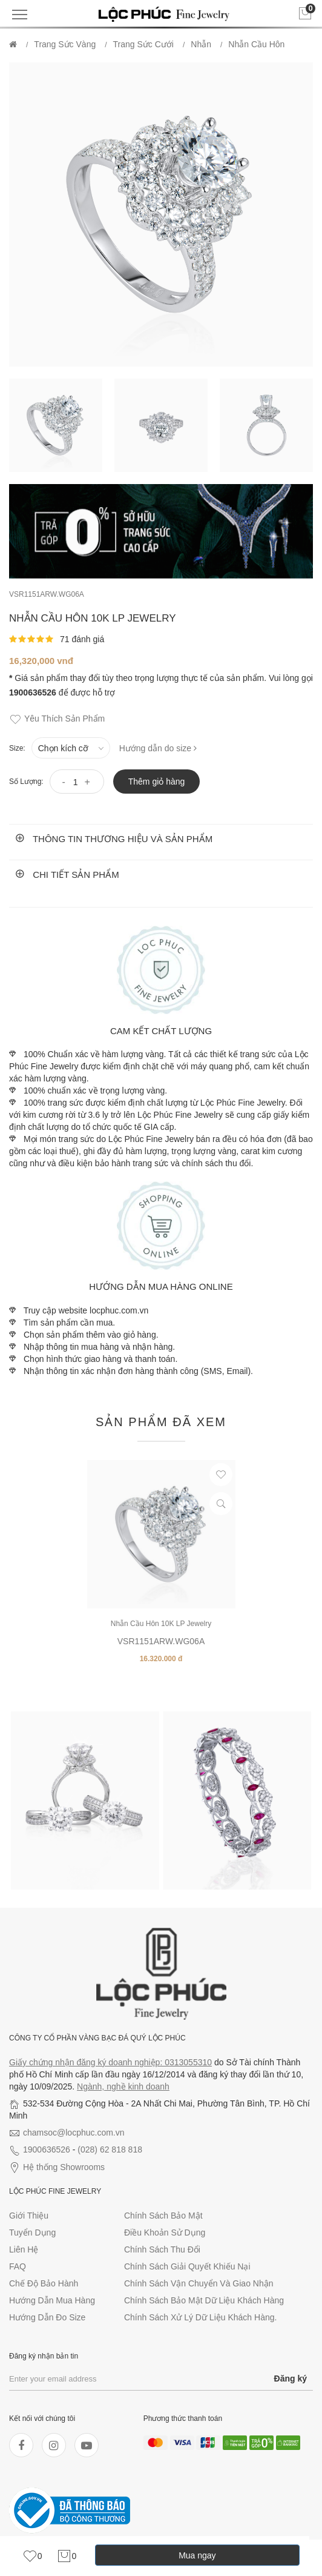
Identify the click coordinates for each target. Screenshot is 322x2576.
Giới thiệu (28, 2215)
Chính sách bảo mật (163, 2215)
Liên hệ (23, 2249)
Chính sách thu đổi (162, 2249)
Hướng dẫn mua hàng (52, 2300)
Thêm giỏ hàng (156, 781)
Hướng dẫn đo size (47, 2317)
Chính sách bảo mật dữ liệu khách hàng (204, 2300)
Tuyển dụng (32, 2232)
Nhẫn (201, 44)
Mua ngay (197, 2555)
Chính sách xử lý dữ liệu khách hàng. (200, 2317)
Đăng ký (290, 2378)
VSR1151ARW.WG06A (46, 594)
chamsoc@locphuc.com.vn (74, 2132)
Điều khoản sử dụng (164, 2232)
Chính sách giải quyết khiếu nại (187, 2266)
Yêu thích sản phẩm (57, 719)
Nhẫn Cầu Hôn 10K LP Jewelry (161, 1623)
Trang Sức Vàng (65, 44)
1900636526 (46, 2149)
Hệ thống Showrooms (64, 2167)
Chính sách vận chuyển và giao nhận (199, 2283)
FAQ (17, 2266)
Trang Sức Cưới (143, 44)
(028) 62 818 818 (109, 2149)
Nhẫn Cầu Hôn (256, 44)
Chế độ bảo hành (43, 2283)
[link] (32, 2556)
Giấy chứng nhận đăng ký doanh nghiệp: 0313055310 (110, 2062)
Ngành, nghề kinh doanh (123, 2086)
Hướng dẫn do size (158, 748)
